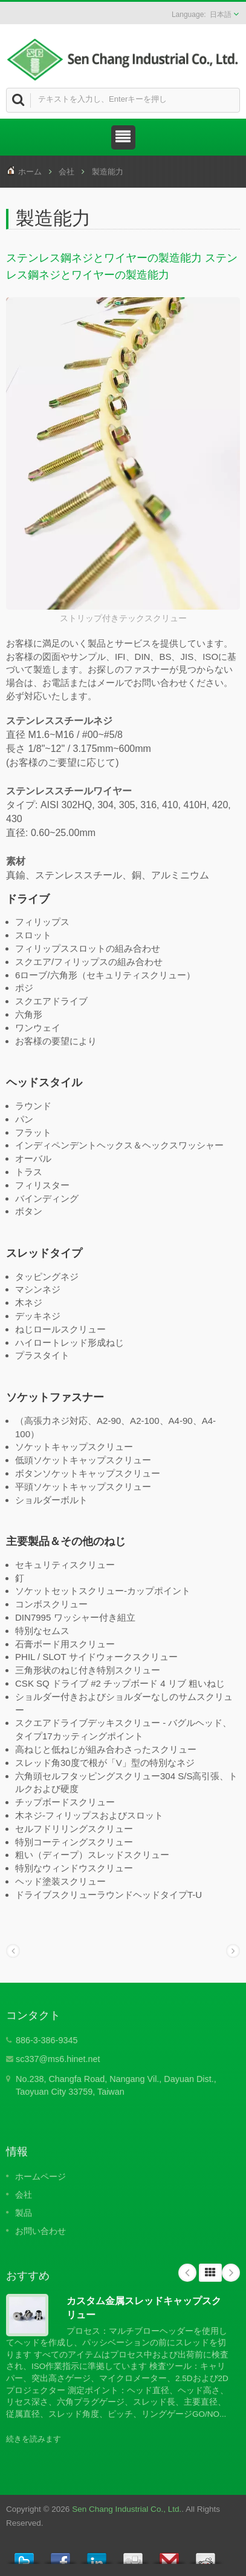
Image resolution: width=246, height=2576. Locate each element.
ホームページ (40, 2176)
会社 (66, 171)
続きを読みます (33, 2438)
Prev (187, 2273)
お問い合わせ (40, 2231)
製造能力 (107, 171)
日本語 (220, 14)
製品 (23, 2213)
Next (231, 2273)
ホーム (30, 171)
